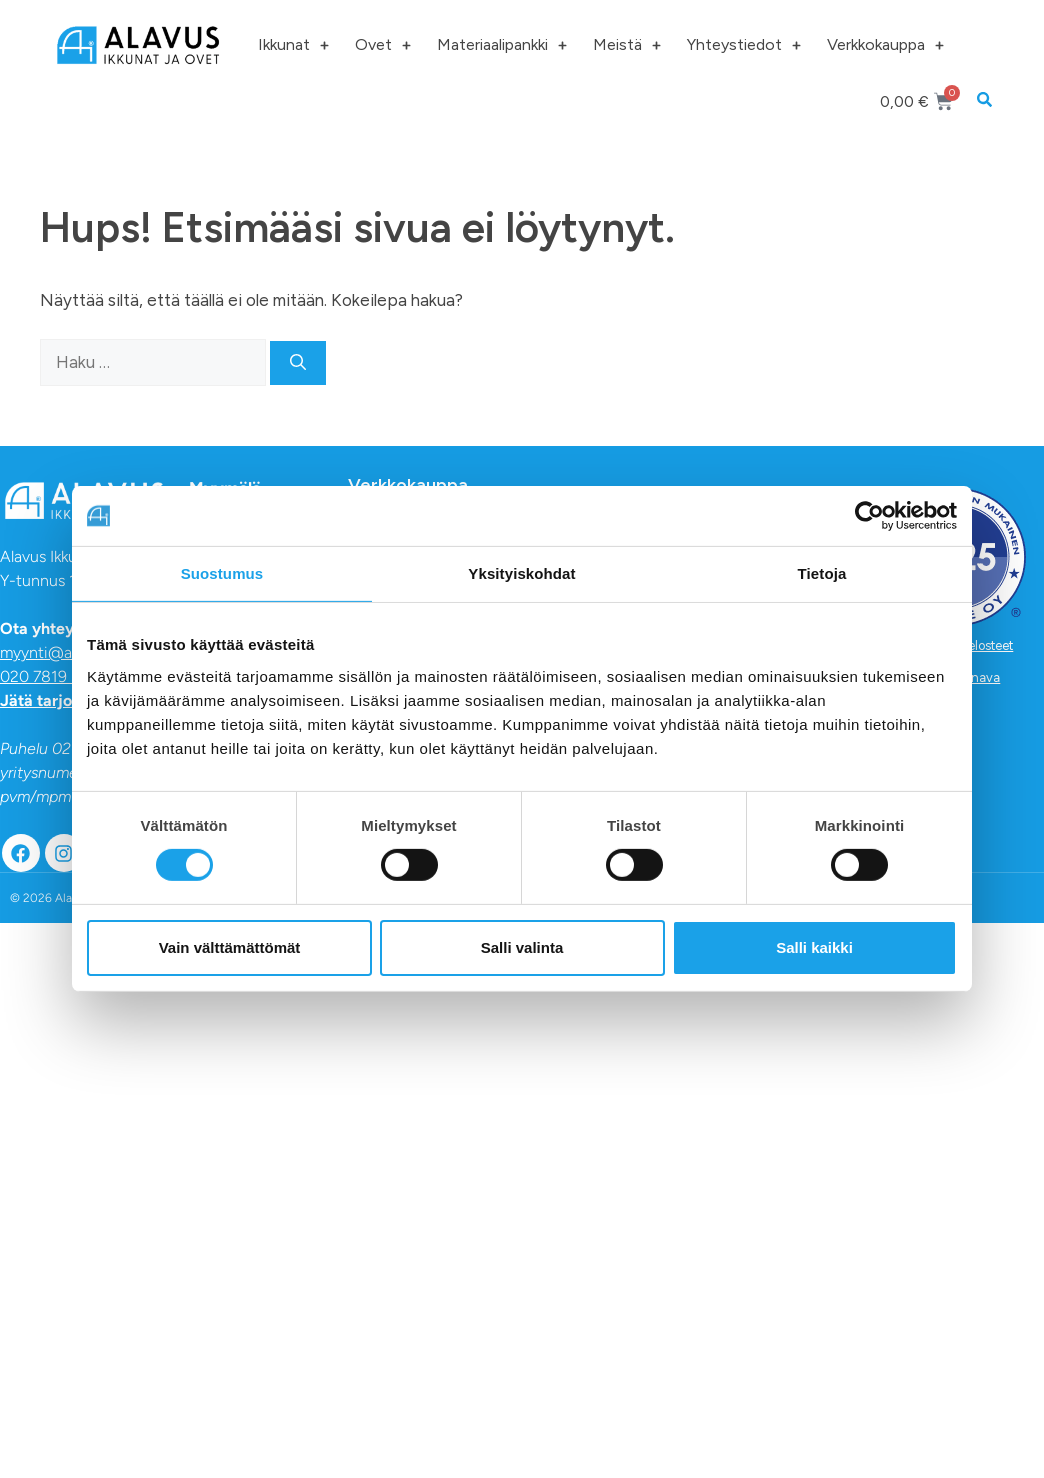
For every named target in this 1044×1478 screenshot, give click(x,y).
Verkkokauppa (885, 45)
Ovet (383, 45)
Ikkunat (293, 45)
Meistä (627, 45)
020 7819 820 (50, 676)
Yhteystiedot (744, 45)
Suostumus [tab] (222, 573)
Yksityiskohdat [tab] (521, 573)
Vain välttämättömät (230, 947)
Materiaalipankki (502, 45)
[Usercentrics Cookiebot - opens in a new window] (869, 516)
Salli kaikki (814, 947)
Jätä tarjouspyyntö (70, 700)
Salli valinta (522, 947)
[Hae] (298, 363)
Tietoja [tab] (822, 573)
